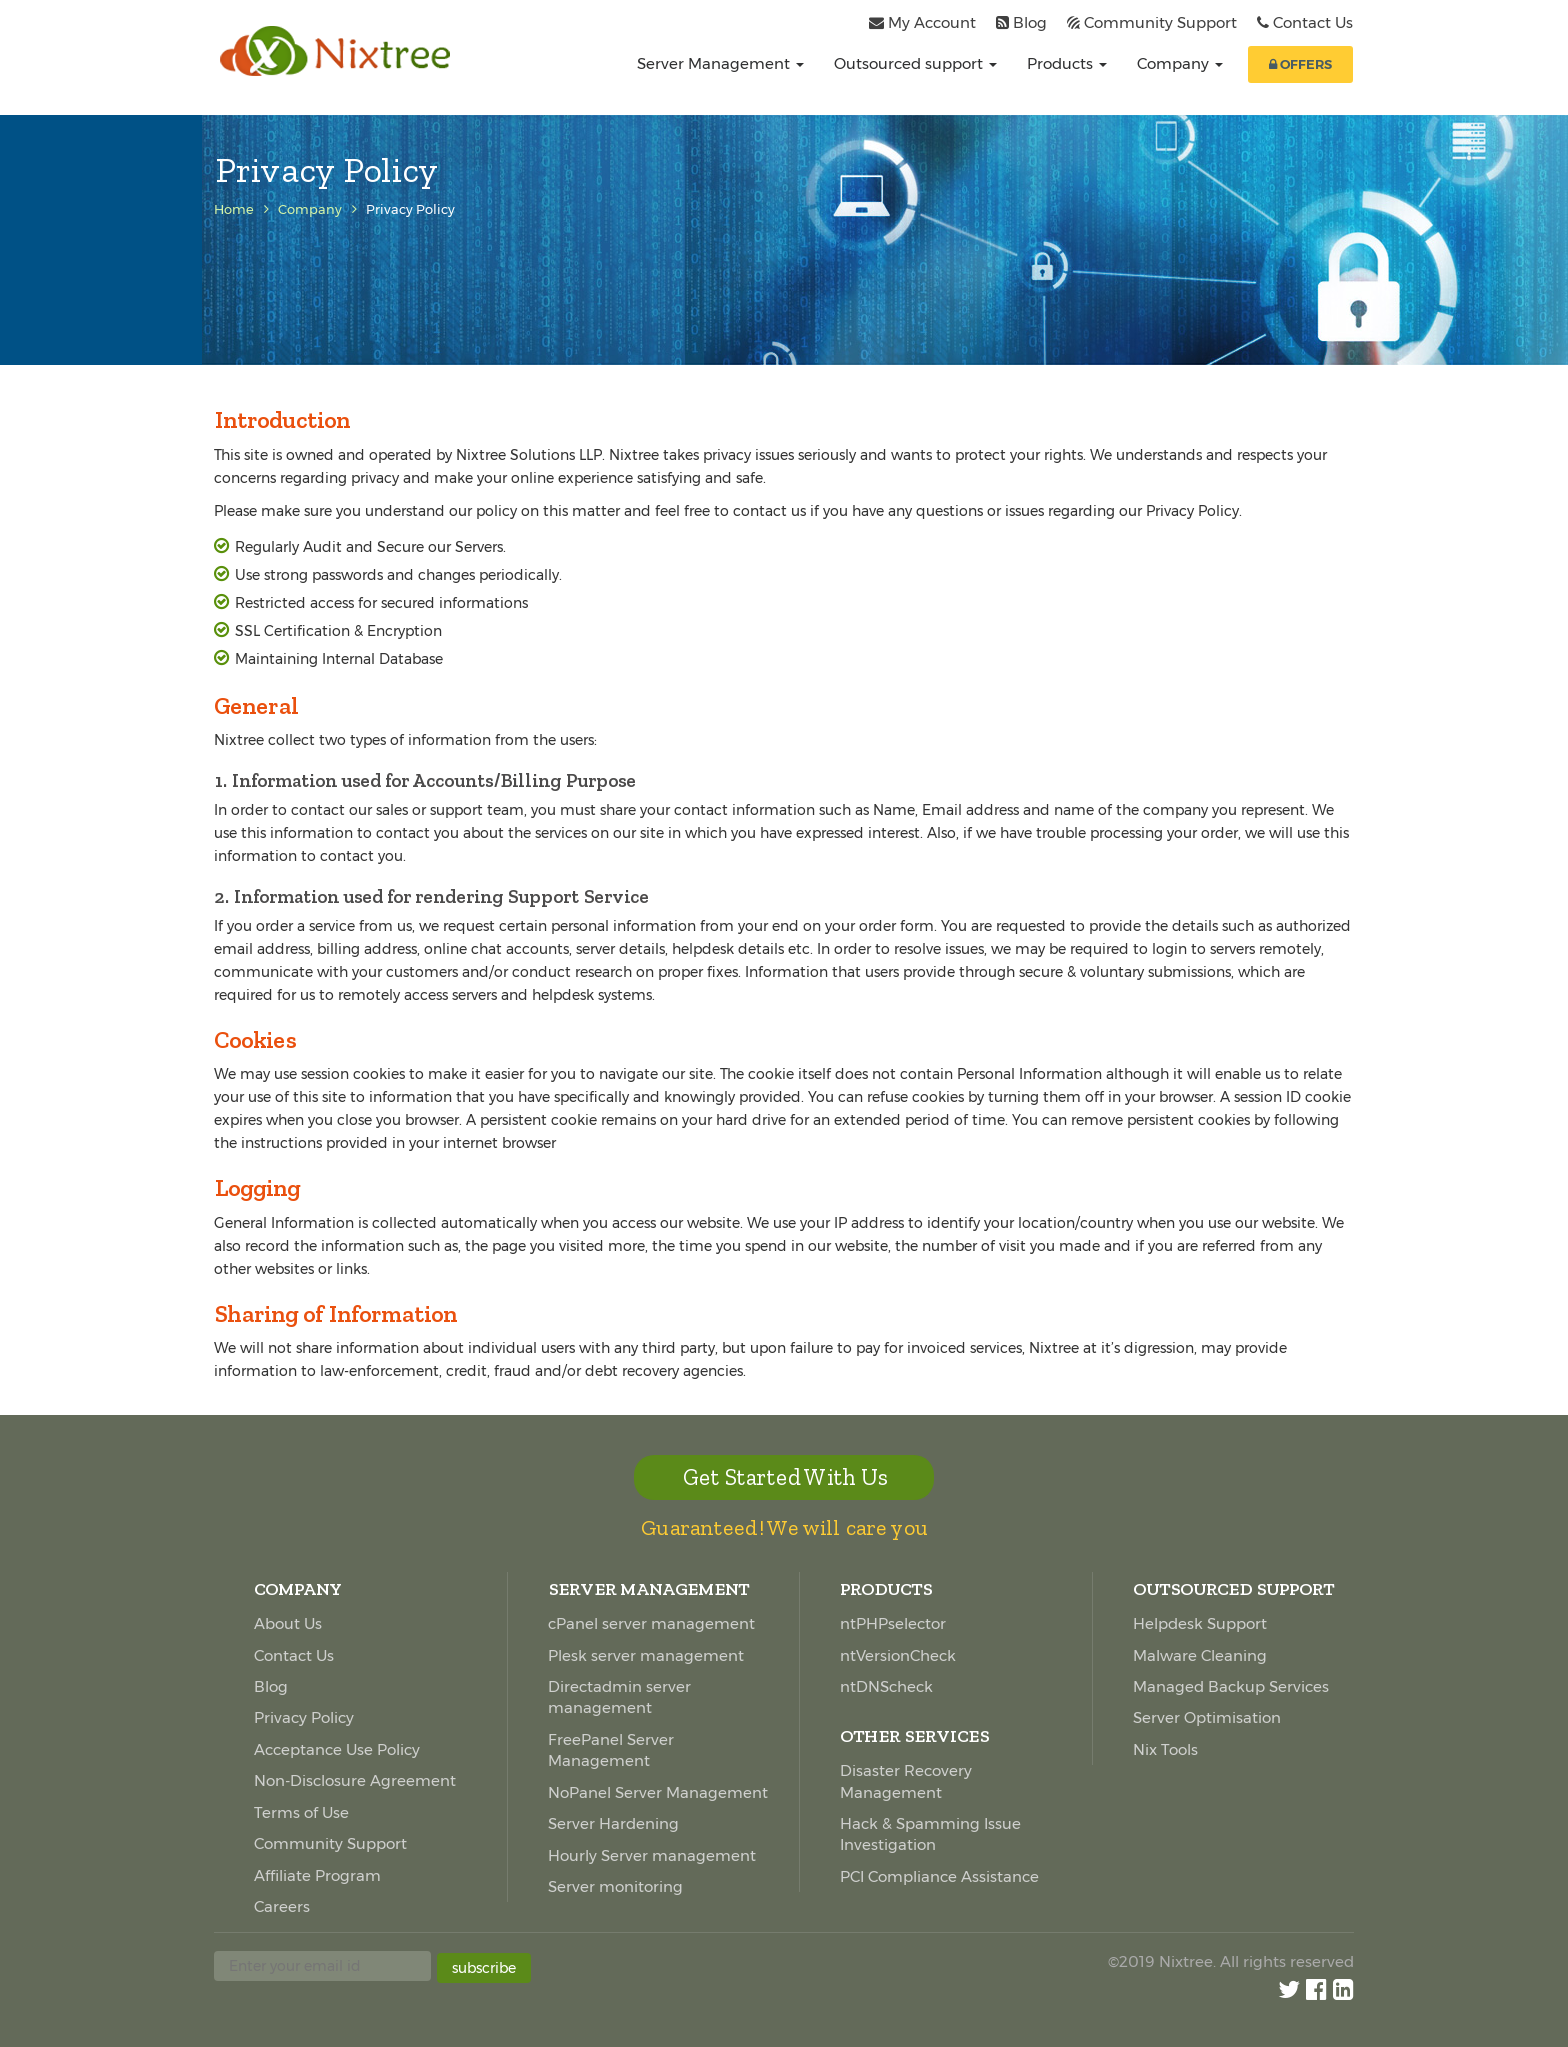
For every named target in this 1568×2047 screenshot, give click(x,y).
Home (234, 209)
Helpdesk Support (1200, 1623)
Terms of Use (301, 1812)
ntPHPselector (893, 1623)
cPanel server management (651, 1623)
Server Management (720, 63)
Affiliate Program (317, 1875)
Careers (282, 1906)
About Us (288, 1623)
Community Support (1160, 22)
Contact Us (1313, 22)
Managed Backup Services (1231, 1686)
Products (1067, 63)
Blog (1030, 22)
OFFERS (1300, 64)
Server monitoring (615, 1886)
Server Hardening (613, 1823)
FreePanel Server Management (611, 1750)
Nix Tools (1165, 1749)
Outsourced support (915, 63)
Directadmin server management (619, 1697)
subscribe (484, 1968)
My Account (932, 22)
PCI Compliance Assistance (939, 1876)
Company (1180, 63)
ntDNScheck (886, 1686)
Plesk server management (646, 1655)
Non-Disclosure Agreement (355, 1780)
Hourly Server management (652, 1855)
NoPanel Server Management (658, 1792)
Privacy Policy (304, 1717)
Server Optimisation (1207, 1717)
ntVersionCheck (898, 1655)
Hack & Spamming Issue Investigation (930, 1834)
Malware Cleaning (1200, 1655)
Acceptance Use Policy (337, 1749)
